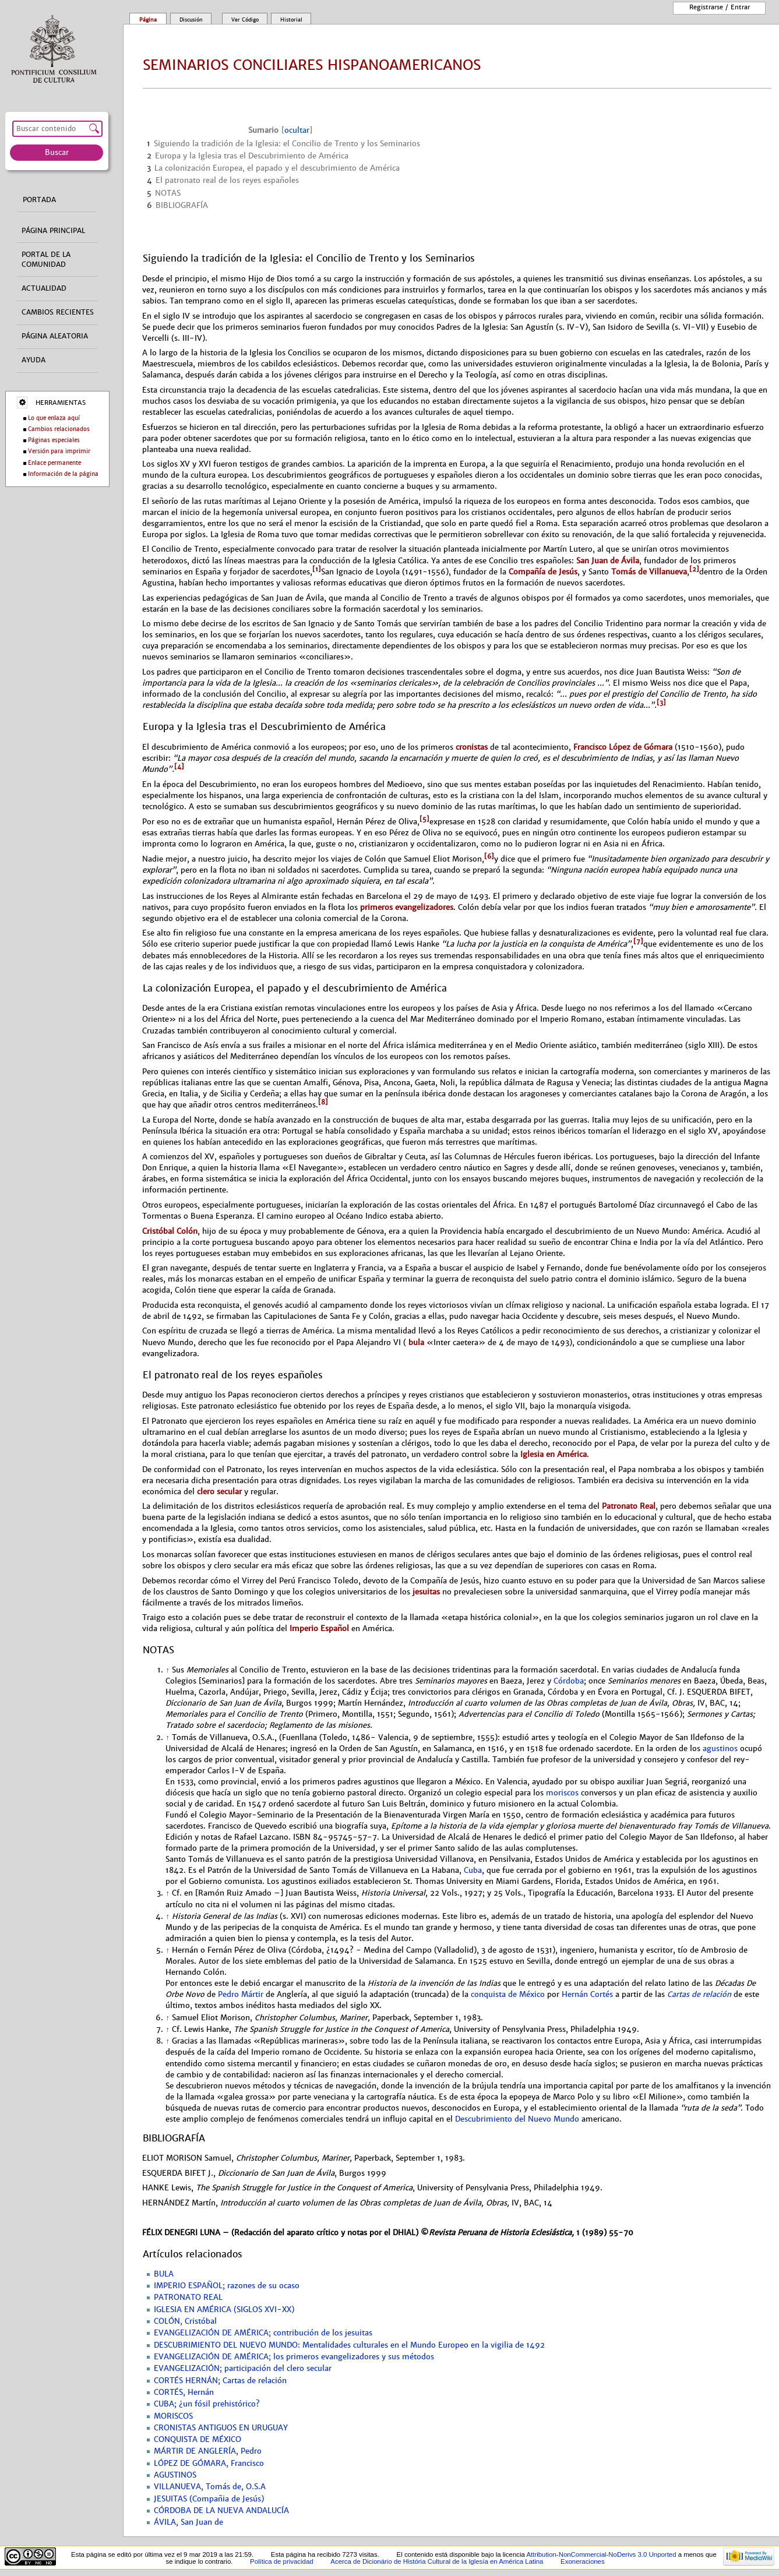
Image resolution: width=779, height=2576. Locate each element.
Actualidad (44, 288)
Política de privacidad (281, 2561)
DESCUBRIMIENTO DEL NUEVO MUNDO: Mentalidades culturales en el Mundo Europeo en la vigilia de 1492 (349, 2345)
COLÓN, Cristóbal (185, 2321)
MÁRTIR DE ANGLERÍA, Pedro (208, 2451)
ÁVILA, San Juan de (188, 2522)
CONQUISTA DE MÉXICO (197, 2439)
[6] (489, 856)
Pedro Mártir (240, 1994)
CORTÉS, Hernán (184, 2392)
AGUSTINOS (175, 2475)
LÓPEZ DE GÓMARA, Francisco (209, 2463)
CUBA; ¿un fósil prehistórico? (207, 2404)
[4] (179, 767)
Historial (291, 19)
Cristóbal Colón (170, 1231)
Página (148, 19)
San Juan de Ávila (607, 561)
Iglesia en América (553, 1454)
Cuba (473, 1870)
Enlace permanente (54, 463)
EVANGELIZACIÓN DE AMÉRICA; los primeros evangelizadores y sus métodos (294, 2357)
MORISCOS (173, 2416)
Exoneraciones (583, 2561)
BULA (164, 2274)
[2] (694, 569)
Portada (39, 199)
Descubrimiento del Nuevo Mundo (517, 2119)
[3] (661, 702)
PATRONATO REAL (188, 2297)
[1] (316, 569)
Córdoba (569, 1681)
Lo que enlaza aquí (54, 418)
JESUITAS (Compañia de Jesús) (209, 2499)
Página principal (53, 230)
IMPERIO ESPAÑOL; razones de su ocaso (226, 2286)
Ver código (245, 19)
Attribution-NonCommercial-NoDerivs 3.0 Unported (601, 2554)
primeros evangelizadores (406, 907)
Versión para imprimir (59, 451)
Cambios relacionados (59, 429)
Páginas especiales (54, 440)
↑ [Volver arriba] (167, 1670)
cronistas (472, 747)
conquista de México (508, 1994)
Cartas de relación (699, 1994)
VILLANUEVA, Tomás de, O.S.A (210, 2487)
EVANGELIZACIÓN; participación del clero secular (243, 2368)
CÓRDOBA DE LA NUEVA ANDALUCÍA (221, 2510)
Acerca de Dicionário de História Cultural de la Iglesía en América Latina (436, 2561)
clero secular (219, 1492)
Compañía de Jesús (543, 572)
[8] (323, 1102)
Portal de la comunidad (46, 259)
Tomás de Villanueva (649, 572)
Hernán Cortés (587, 1994)
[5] (424, 819)
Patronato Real (628, 1506)
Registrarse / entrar (719, 7)
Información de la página (63, 474)
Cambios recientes (58, 312)
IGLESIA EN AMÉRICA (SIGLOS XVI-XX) (224, 2309)
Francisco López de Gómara (622, 747)
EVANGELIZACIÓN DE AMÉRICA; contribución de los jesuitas (263, 2333)
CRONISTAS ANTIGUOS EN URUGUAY (221, 2428)
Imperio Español (319, 1628)
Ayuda (33, 360)
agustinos (720, 1748)
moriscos (562, 1793)
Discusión (191, 19)
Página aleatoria (55, 336)
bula (415, 1342)
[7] (638, 941)
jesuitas (426, 1592)
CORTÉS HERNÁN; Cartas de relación (220, 2381)
